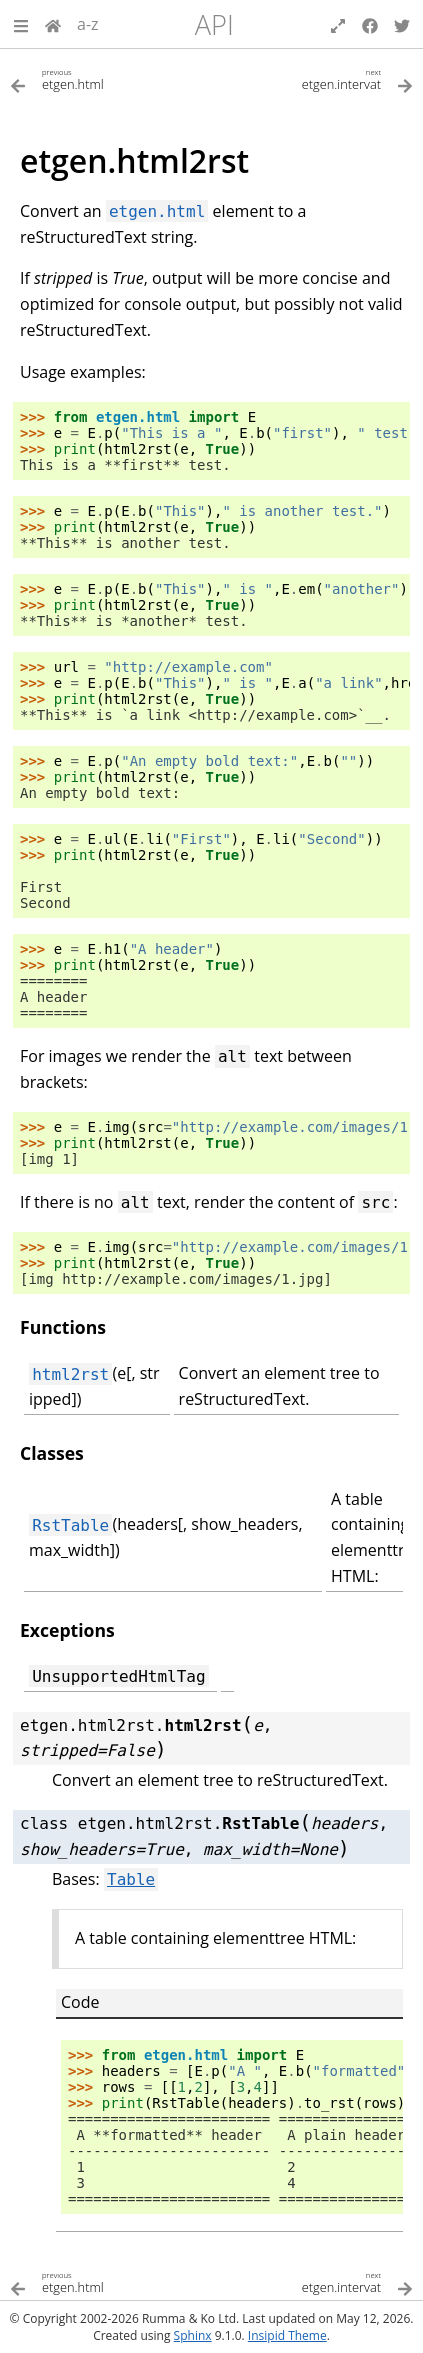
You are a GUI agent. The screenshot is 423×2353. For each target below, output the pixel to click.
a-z (88, 24)
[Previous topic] (111, 78)
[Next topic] (313, 78)
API (214, 24)
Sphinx (193, 2335)
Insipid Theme (287, 2335)
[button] (21, 24)
